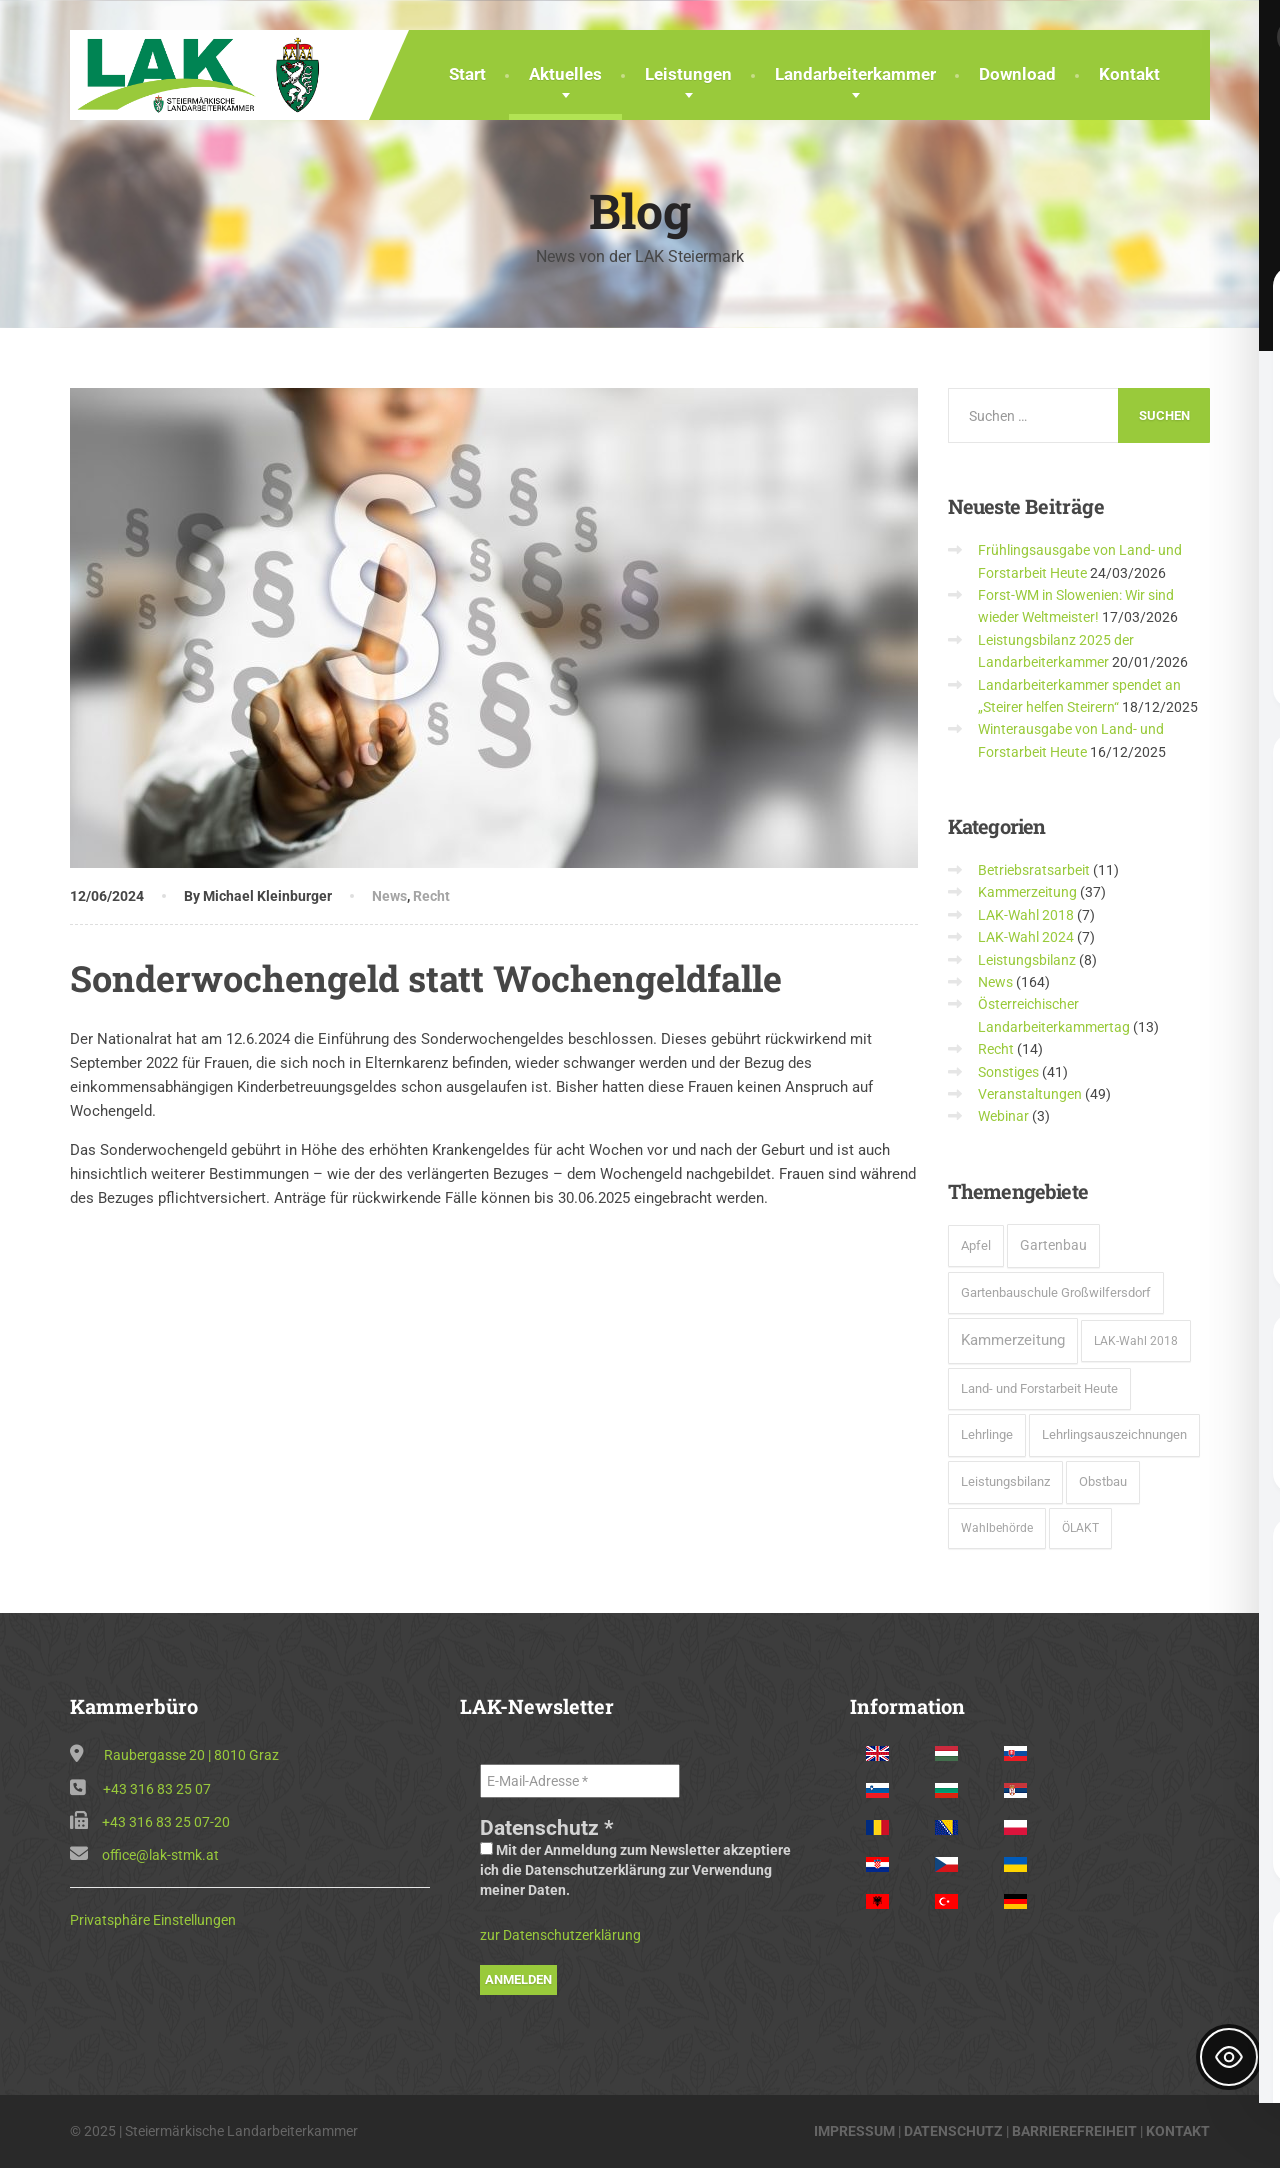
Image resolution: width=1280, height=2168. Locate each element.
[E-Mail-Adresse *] (580, 1781)
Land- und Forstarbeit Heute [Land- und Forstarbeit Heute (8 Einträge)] (1039, 1388)
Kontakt (1129, 74)
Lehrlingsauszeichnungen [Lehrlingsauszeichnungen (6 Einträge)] (1114, 1434)
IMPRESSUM (854, 2131)
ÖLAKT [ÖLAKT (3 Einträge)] (1080, 1528)
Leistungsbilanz (1027, 960)
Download (1017, 74)
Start (467, 74)
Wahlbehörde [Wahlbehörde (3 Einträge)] (997, 1528)
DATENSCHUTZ (953, 2131)
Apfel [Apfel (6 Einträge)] (976, 1245)
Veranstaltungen (1030, 1094)
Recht (431, 896)
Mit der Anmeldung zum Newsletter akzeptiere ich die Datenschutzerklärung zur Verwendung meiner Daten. (635, 1870)
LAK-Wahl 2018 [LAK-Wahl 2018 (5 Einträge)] (1136, 1340)
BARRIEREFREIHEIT (1074, 2131)
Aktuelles (565, 74)
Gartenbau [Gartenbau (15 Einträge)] (1053, 1245)
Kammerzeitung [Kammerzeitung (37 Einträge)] (1013, 1340)
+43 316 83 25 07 (157, 1789)
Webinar (1003, 1116)
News (389, 896)
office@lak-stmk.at (160, 1855)
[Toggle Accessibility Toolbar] (1229, 2057)
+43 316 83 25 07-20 (166, 1822)
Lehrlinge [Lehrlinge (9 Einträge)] (987, 1434)
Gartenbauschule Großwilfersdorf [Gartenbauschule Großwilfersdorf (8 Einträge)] (1056, 1292)
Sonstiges (1008, 1072)
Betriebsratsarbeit (1034, 870)
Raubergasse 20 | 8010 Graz (191, 1755)
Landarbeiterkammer (855, 74)
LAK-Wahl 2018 (1026, 915)
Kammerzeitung (1027, 892)
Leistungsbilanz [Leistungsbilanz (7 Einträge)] (1005, 1481)
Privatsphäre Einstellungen (153, 1920)
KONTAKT (1178, 2131)
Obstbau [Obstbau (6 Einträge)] (1103, 1481)
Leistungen (688, 74)
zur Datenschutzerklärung (560, 1935)
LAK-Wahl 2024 (1026, 937)
